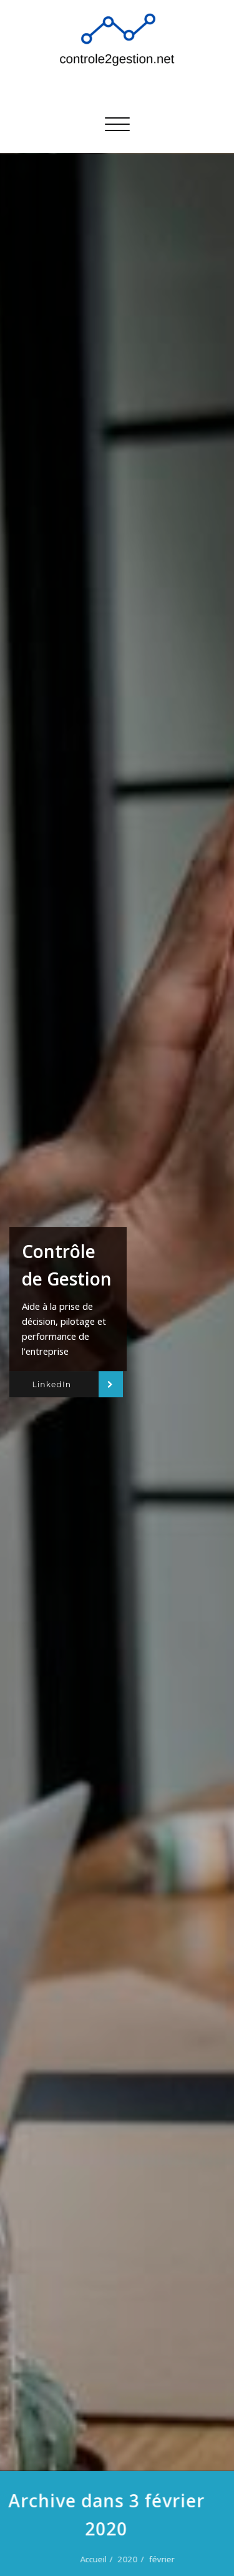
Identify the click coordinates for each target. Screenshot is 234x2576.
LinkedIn (51, 1384)
